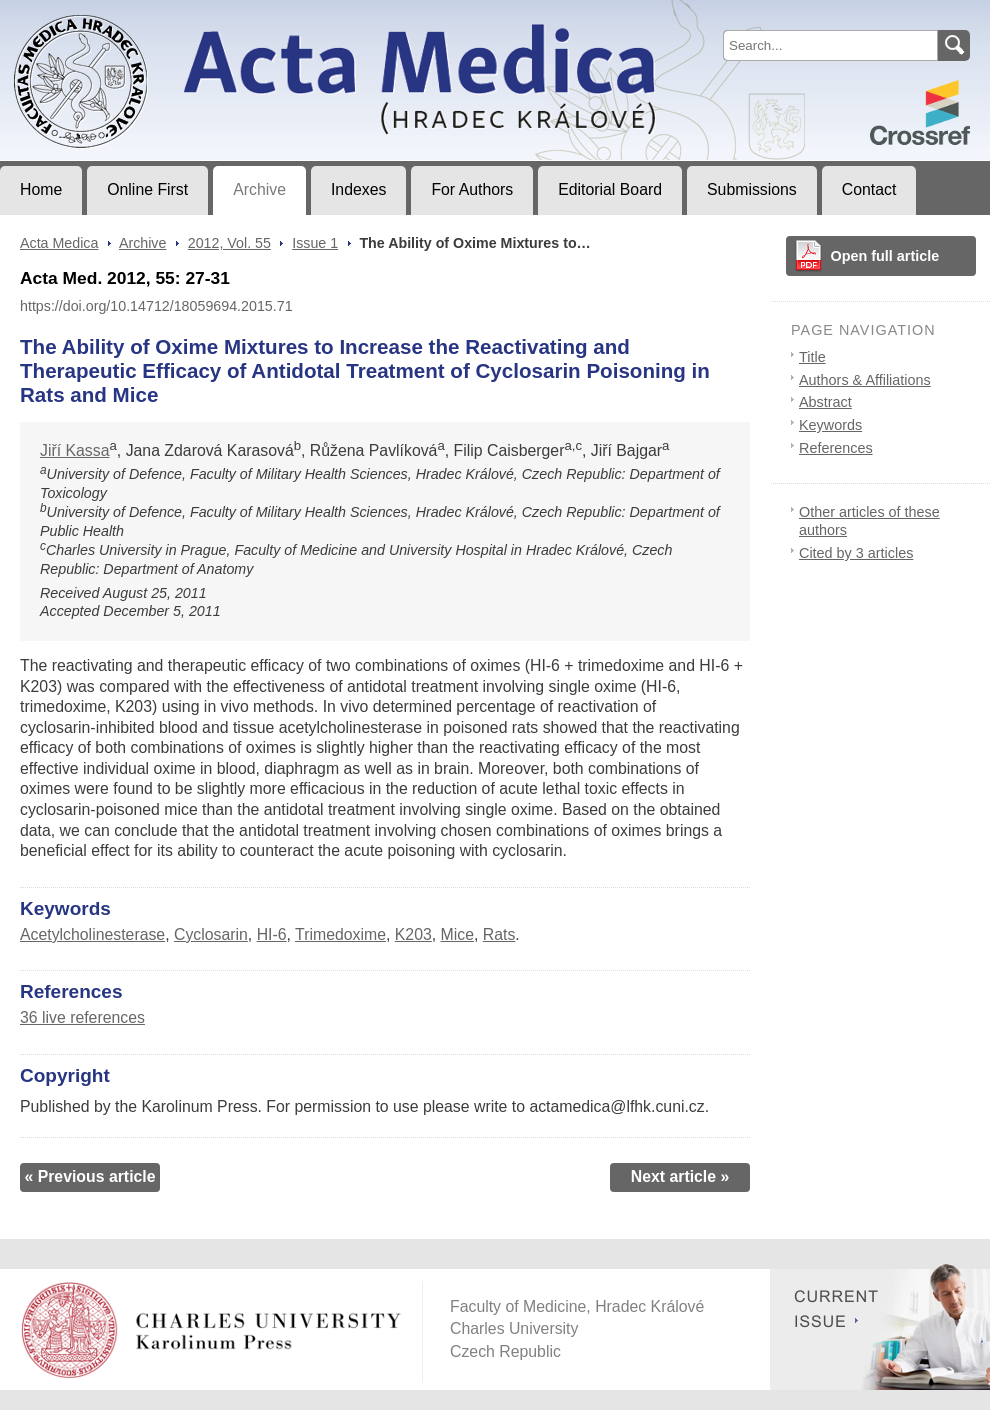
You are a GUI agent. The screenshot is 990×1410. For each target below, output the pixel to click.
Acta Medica (59, 243)
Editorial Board (610, 189)
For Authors (472, 189)
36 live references (82, 1017)
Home (41, 189)
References (836, 448)
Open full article (885, 256)
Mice (457, 934)
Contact (869, 189)
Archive (259, 189)
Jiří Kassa (75, 450)
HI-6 (272, 934)
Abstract (825, 402)
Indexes (358, 189)
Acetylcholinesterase (92, 934)
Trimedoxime (340, 934)
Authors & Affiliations (865, 380)
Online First (147, 189)
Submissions (752, 189)
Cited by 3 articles (856, 553)
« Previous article (89, 1176)
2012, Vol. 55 (229, 243)
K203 (413, 934)
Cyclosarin (211, 934)
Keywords (830, 425)
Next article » (680, 1176)
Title (812, 357)
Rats (499, 934)
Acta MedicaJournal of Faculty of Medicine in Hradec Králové (166, 16)
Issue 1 (315, 243)
